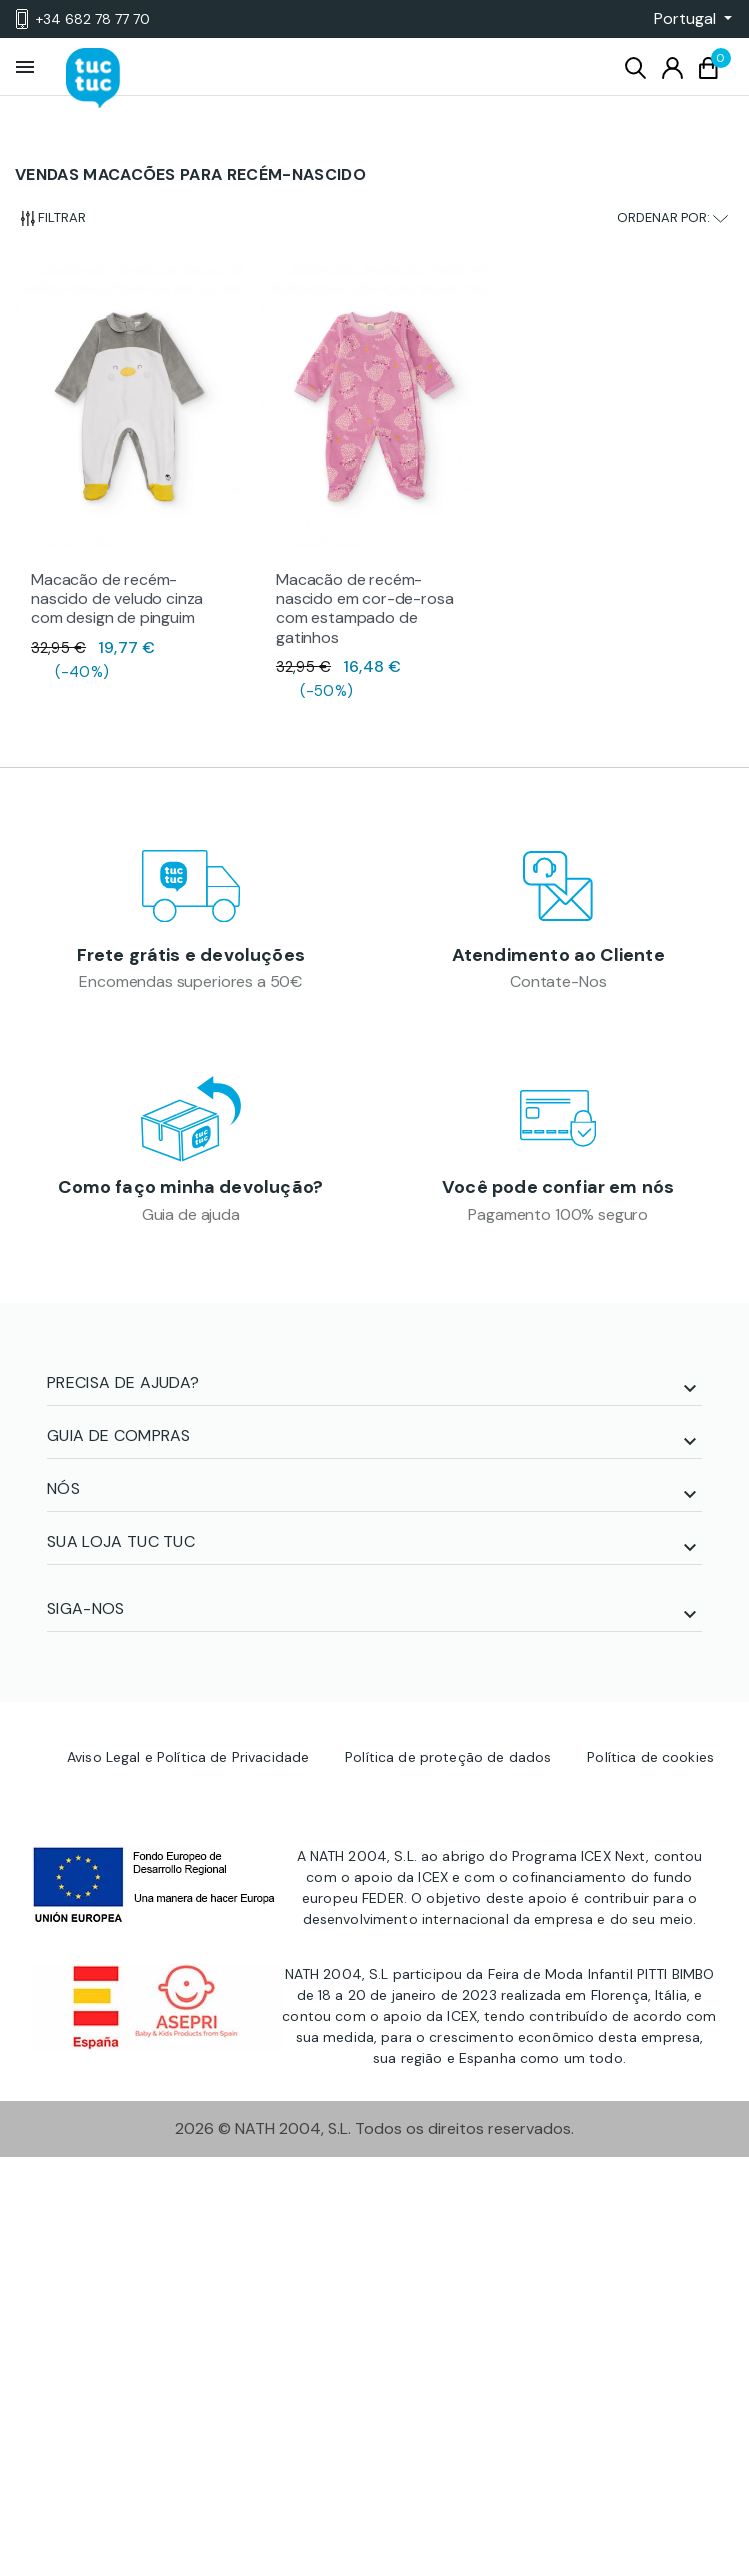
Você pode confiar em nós (558, 1187)
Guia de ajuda (191, 1214)
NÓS (63, 1488)
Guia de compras (119, 1435)
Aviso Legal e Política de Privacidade (188, 1757)
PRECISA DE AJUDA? (123, 1382)
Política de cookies (650, 1757)
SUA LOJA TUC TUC (121, 1541)
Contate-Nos (558, 981)
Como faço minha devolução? (190, 1187)
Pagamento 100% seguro (558, 1214)
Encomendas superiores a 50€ (190, 981)
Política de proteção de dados (448, 1757)
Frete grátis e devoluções (191, 955)
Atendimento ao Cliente (558, 955)
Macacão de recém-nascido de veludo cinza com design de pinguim (117, 598)
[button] (687, 19)
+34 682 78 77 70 (83, 19)
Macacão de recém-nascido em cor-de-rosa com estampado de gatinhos (364, 608)
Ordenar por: (672, 217)
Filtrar (53, 217)
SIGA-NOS (86, 1608)
